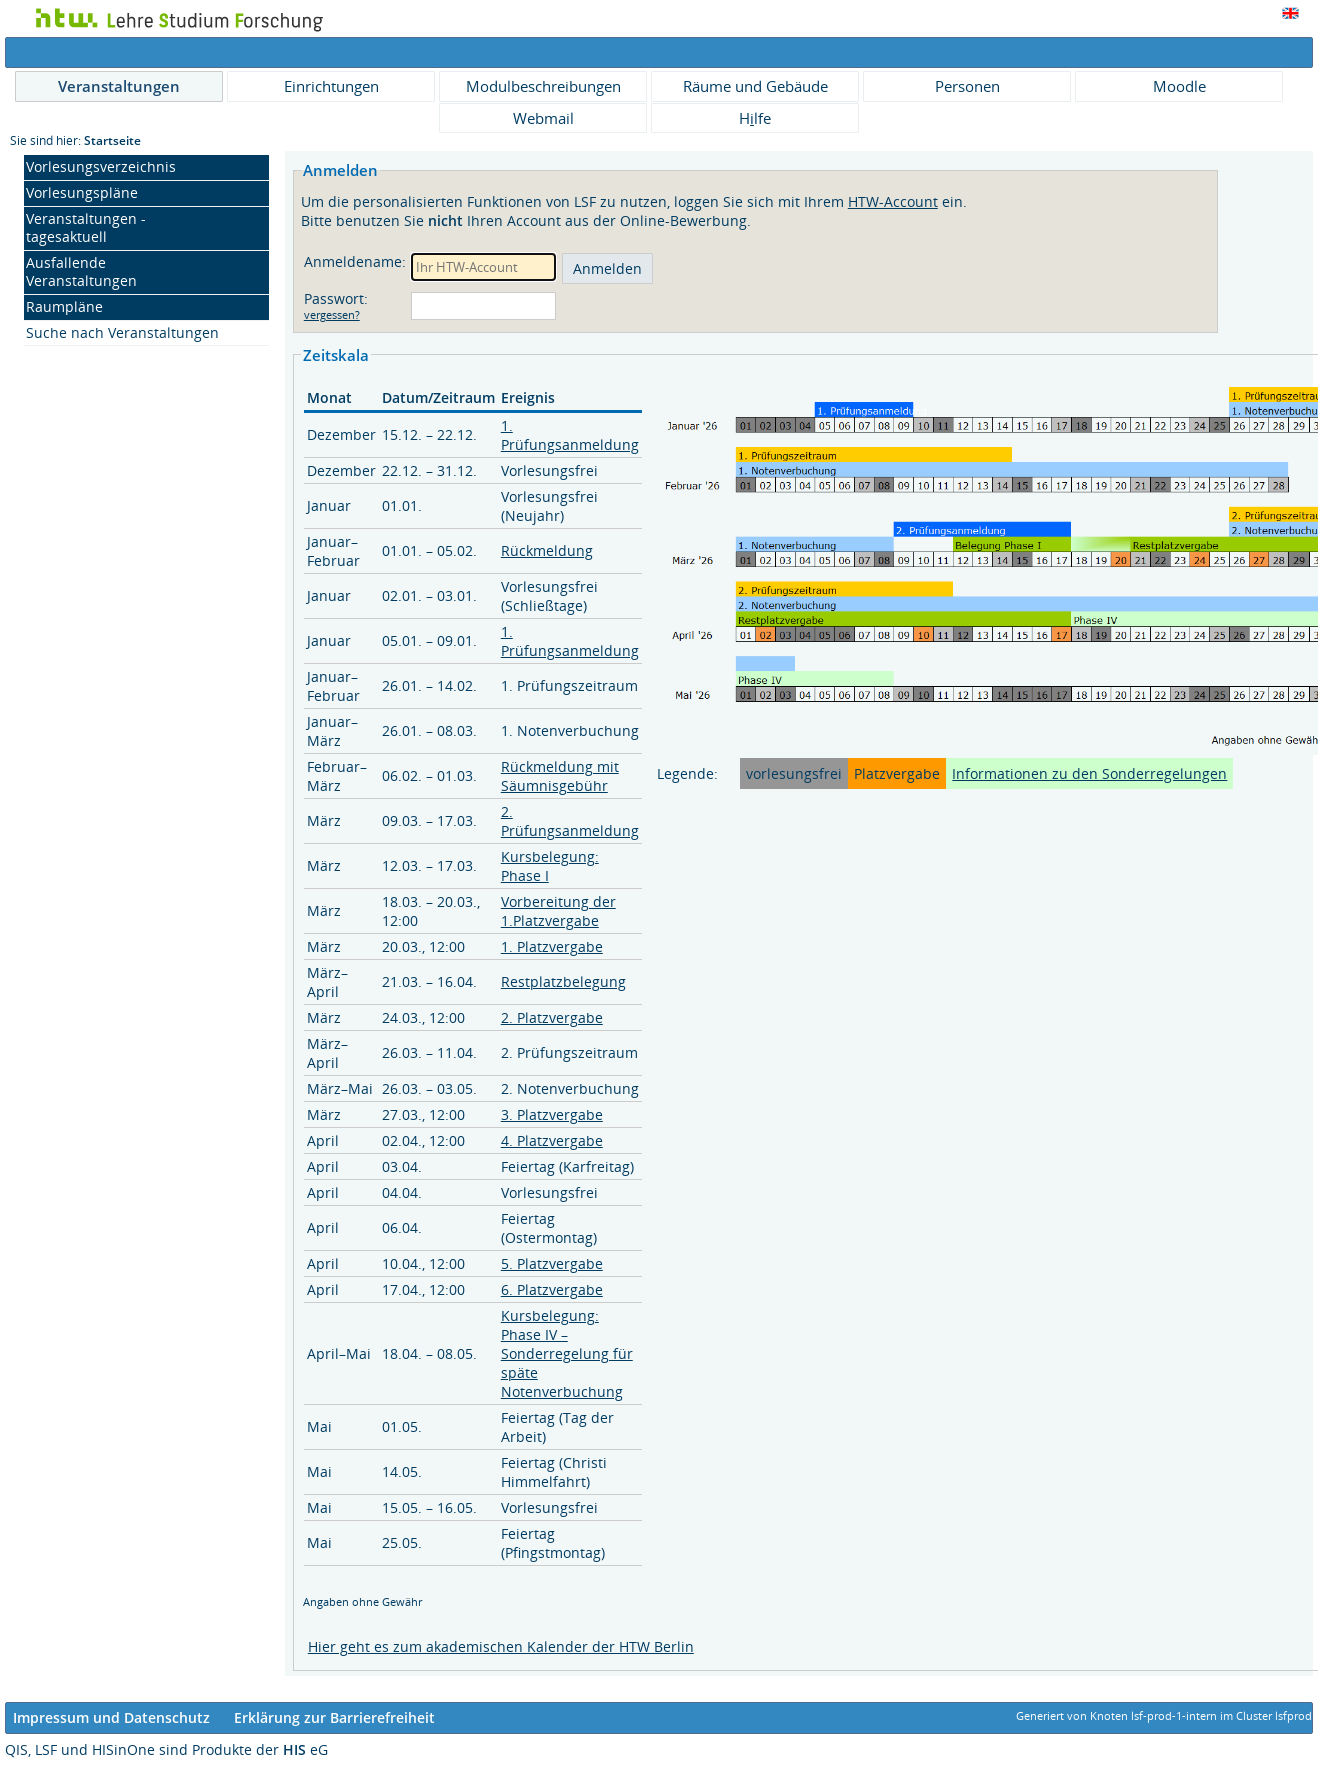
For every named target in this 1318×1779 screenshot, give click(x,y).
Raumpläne (64, 306)
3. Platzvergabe (552, 1114)
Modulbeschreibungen (543, 86)
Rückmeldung (547, 550)
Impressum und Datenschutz (111, 1717)
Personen (967, 86)
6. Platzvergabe (552, 1289)
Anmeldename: (355, 261)
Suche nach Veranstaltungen (122, 332)
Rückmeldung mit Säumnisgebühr (560, 776)
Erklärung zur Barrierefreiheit (334, 1717)
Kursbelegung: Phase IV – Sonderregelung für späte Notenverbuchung (567, 1353)
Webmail (543, 118)
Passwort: (338, 298)
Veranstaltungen (119, 86)
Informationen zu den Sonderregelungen (1089, 773)
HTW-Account (893, 201)
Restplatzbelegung (563, 981)
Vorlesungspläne (82, 192)
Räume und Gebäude (755, 86)
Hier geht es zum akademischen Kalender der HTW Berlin (501, 1646)
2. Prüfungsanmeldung (570, 821)
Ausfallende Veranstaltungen (81, 271)
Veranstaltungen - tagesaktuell (86, 227)
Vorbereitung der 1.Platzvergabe (558, 911)
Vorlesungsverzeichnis (101, 166)
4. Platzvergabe (552, 1140)
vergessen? (332, 315)
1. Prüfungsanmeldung (570, 435)
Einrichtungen (331, 86)
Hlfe (755, 118)
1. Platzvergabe (552, 946)
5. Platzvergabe (552, 1263)
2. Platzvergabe (552, 1017)
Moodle (1179, 86)
